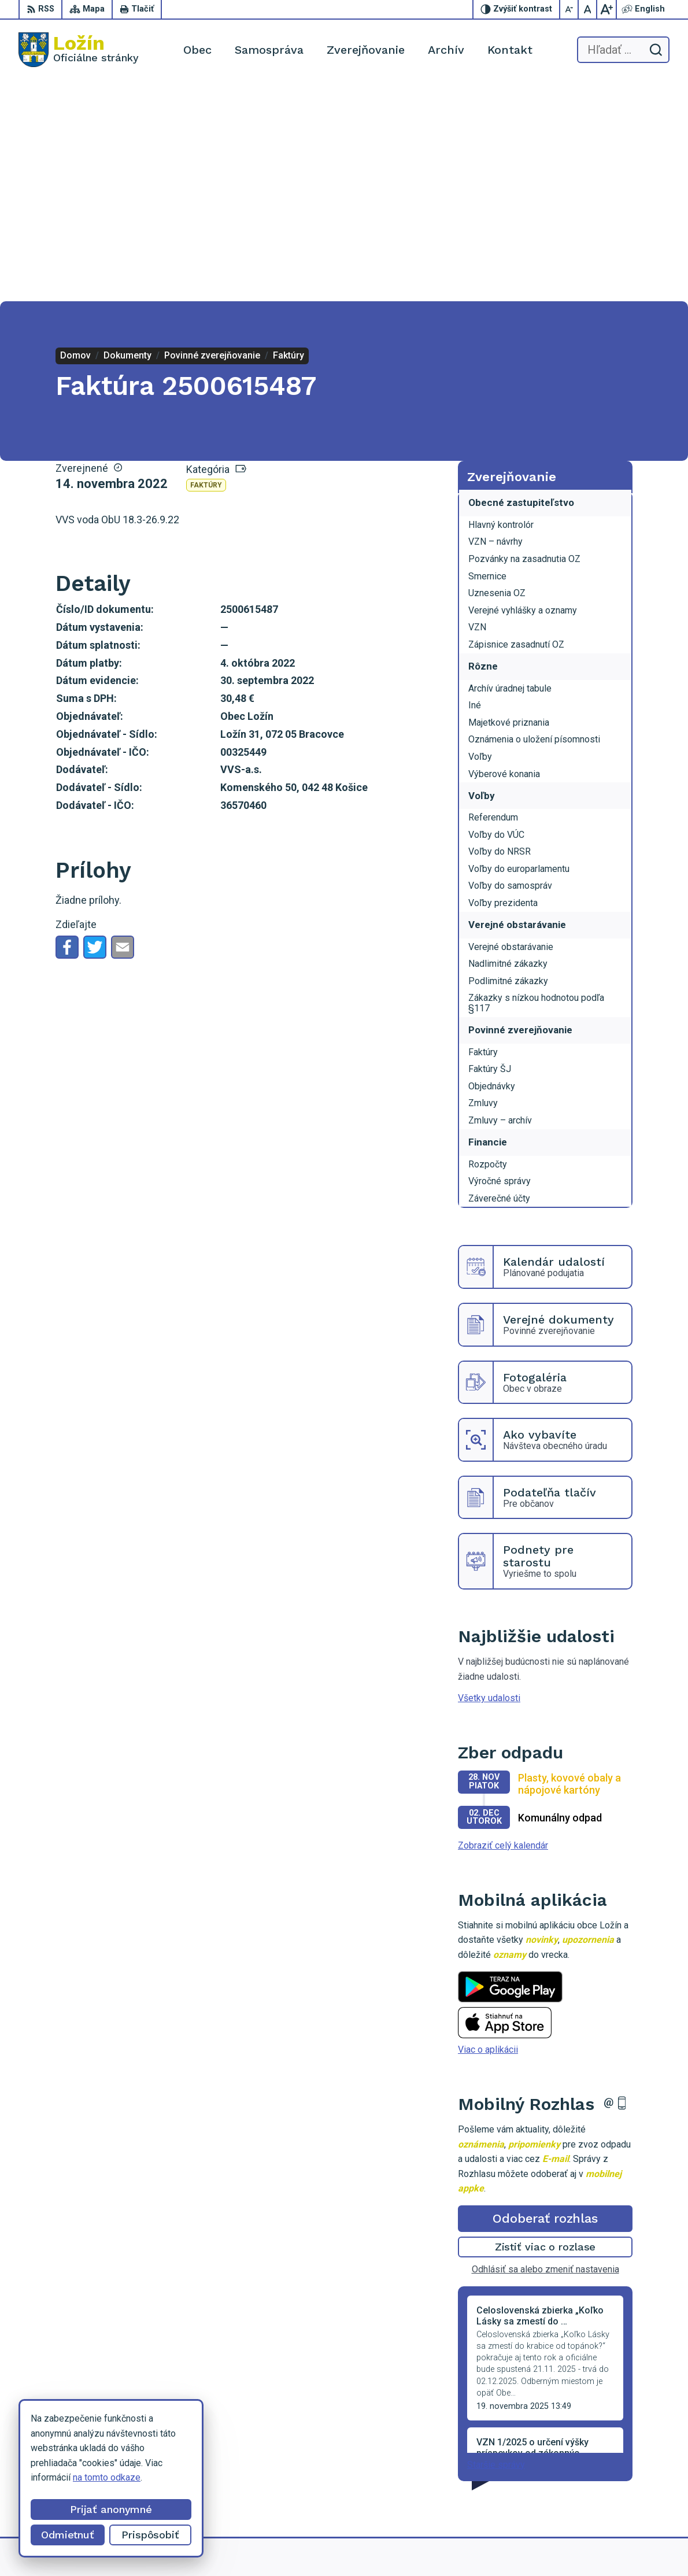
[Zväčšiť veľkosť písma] (606, 9)
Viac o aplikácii (488, 1829)
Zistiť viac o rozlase (545, 2026)
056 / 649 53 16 (582, 2466)
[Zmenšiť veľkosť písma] (569, 9)
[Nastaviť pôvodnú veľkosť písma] (588, 9)
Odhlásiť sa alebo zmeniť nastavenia (545, 2048)
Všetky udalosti (489, 1477)
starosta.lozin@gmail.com (602, 2492)
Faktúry (206, 265)
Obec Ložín (500, 2545)
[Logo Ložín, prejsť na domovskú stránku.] (79, 49)
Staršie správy (496, 2243)
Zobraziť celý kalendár (503, 1625)
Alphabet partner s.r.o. (356, 2545)
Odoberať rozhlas (545, 1998)
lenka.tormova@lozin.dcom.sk (609, 2479)
